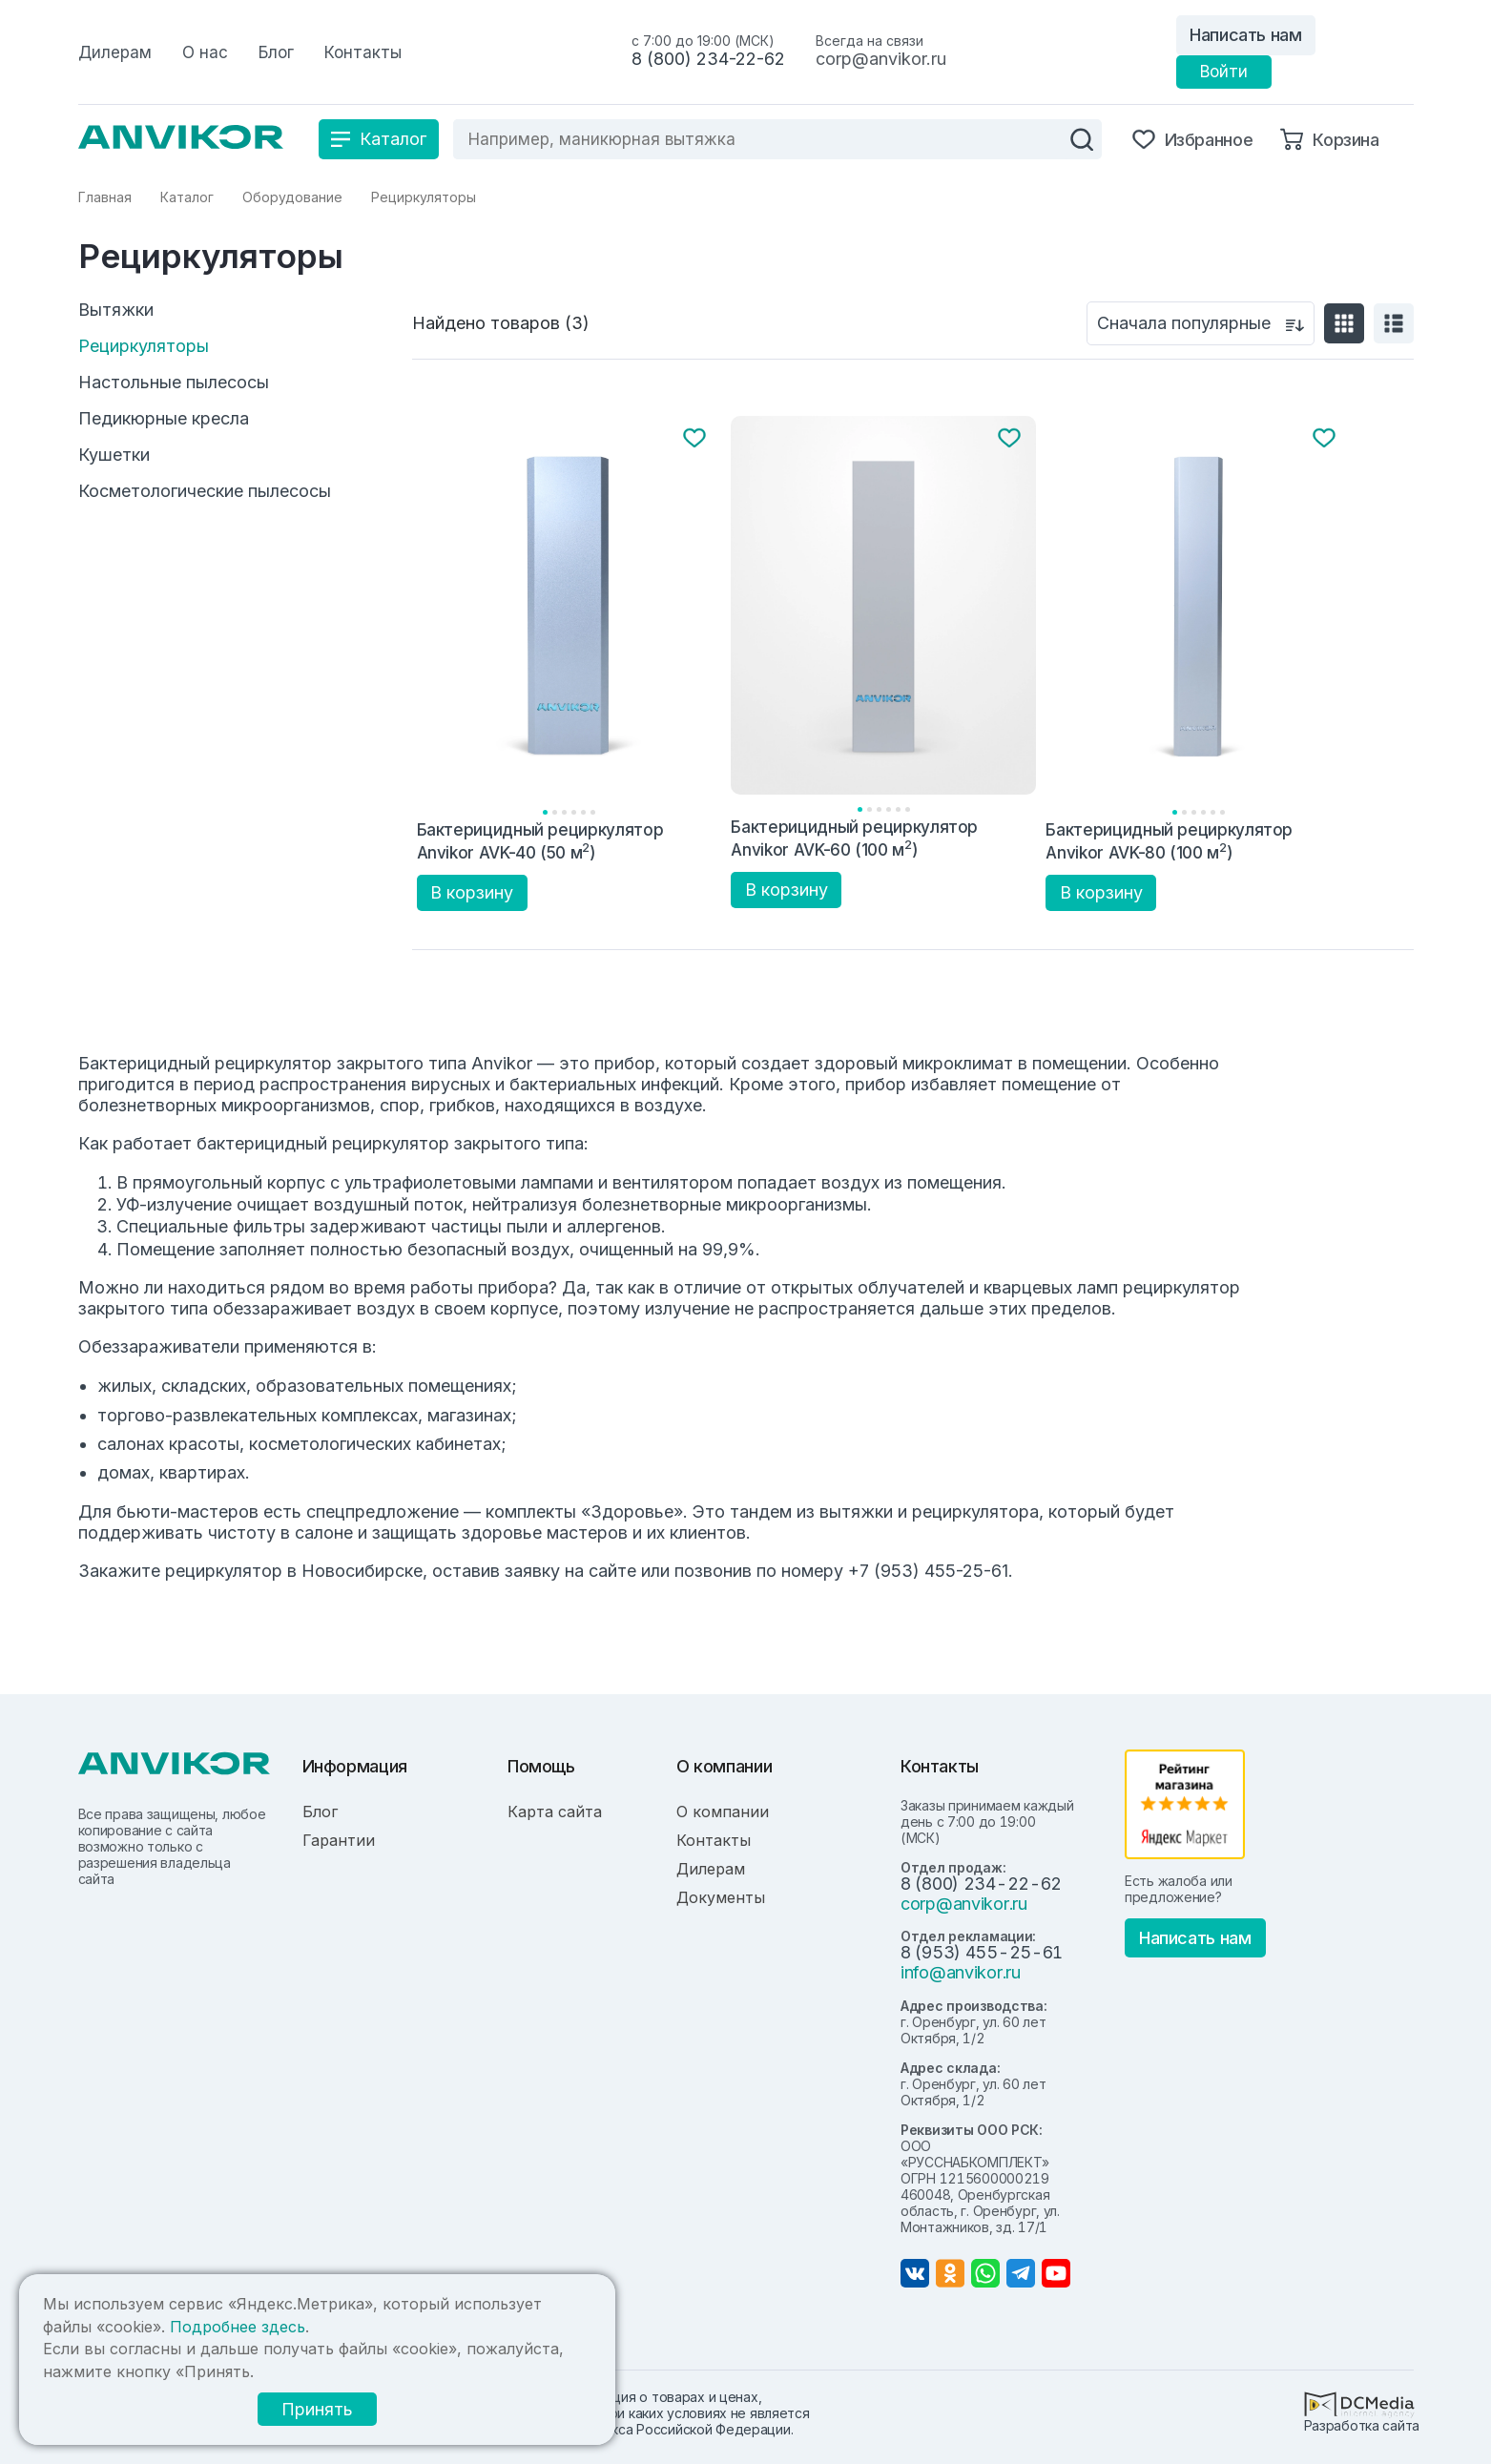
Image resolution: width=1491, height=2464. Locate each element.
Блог (320, 1811)
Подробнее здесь (237, 2326)
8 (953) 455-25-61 (982, 1952)
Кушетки (114, 455)
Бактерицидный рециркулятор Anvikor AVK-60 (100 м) (854, 838)
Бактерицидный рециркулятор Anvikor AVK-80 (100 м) (1169, 840)
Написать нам (1246, 35)
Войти (1224, 71)
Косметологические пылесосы (204, 491)
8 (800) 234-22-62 (708, 59)
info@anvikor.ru (961, 1972)
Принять (317, 2409)
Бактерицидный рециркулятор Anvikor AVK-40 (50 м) (540, 840)
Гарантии (338, 1840)
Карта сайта (554, 1811)
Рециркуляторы (143, 346)
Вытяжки (116, 310)
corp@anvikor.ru (881, 59)
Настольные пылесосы (173, 382)
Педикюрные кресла (163, 418)
